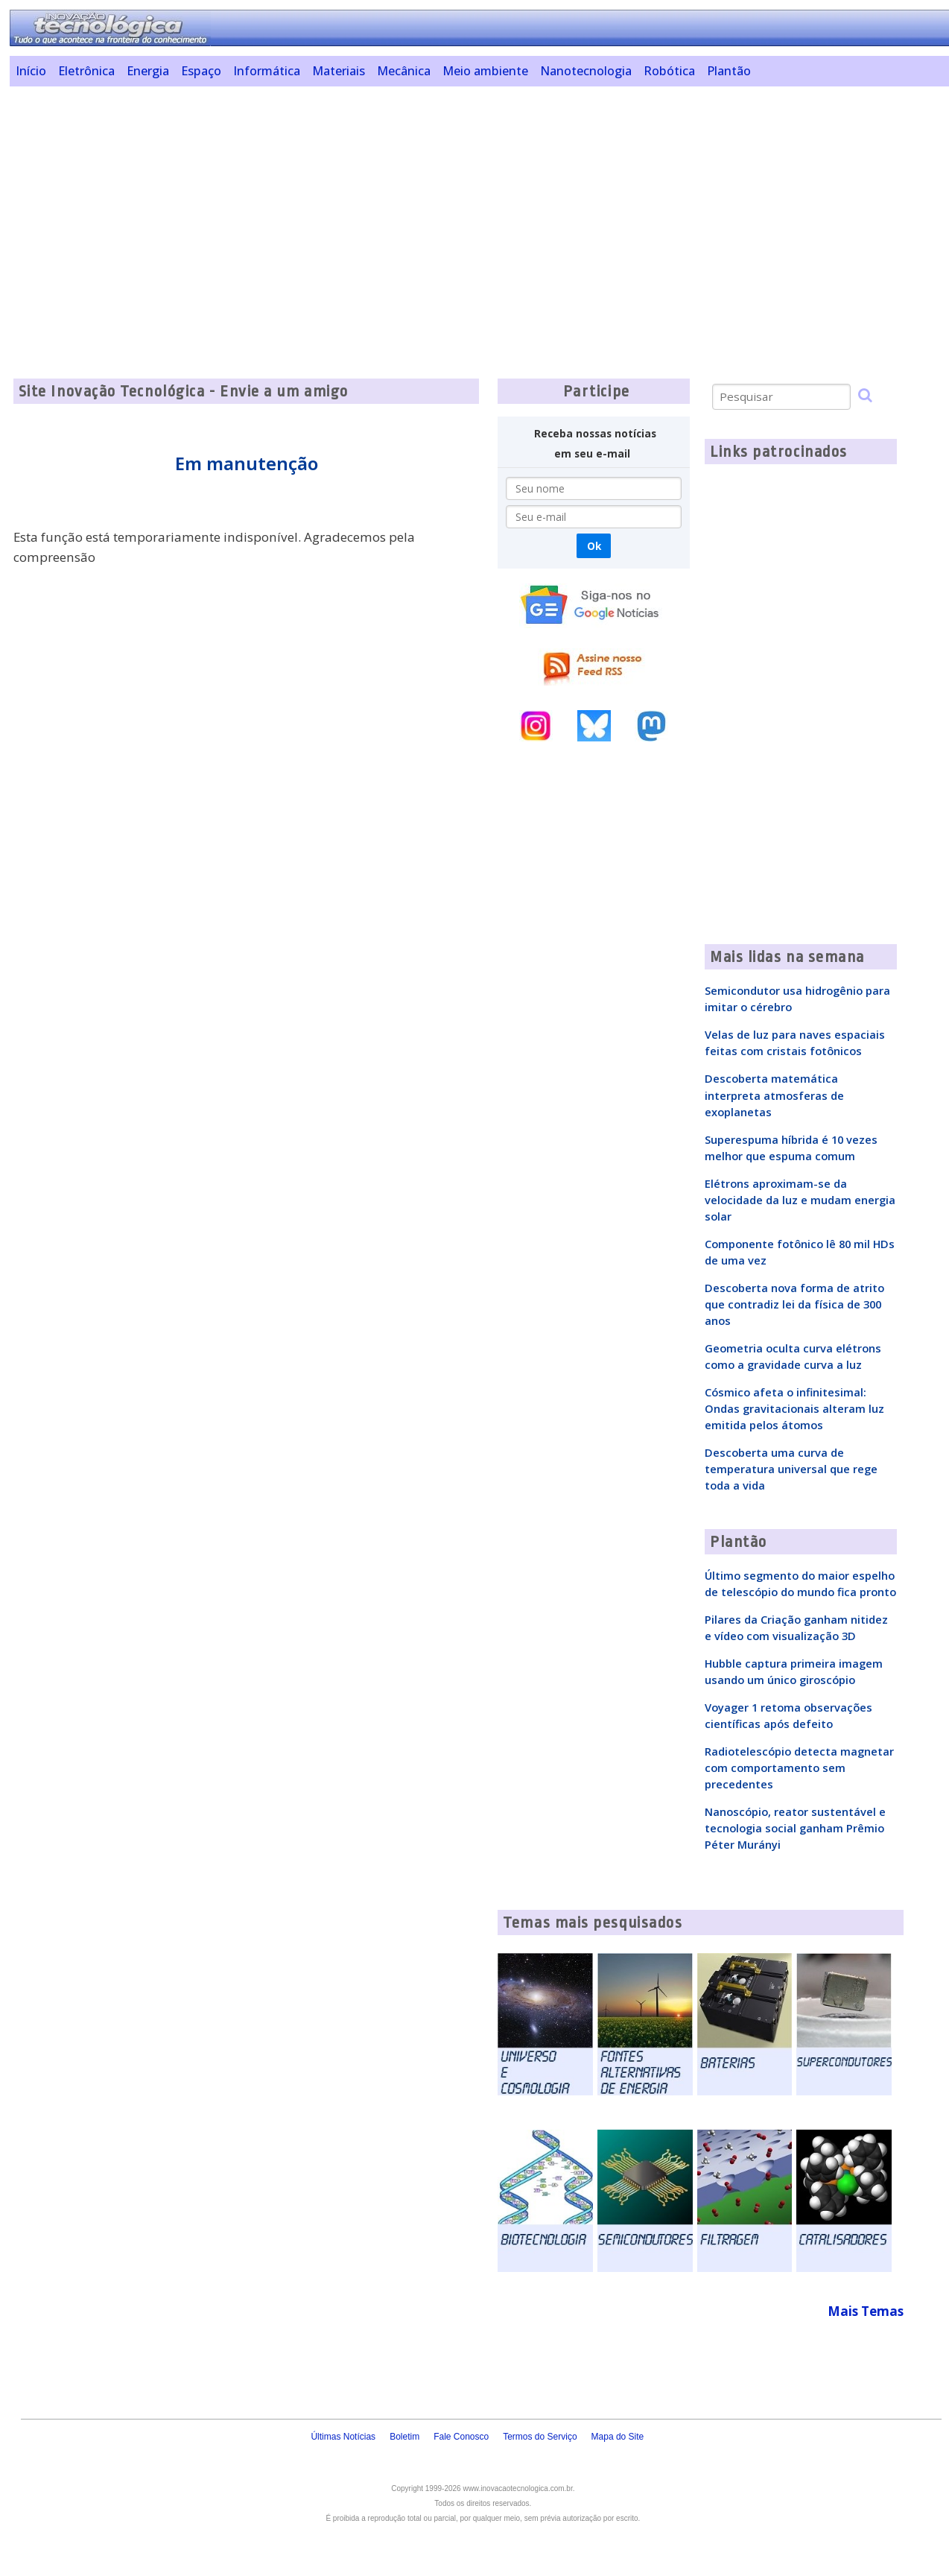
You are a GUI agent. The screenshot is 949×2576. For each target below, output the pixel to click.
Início (31, 71)
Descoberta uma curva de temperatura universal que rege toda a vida (791, 1469)
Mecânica (404, 71)
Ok (594, 546)
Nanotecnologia (586, 71)
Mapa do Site (617, 2436)
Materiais (338, 71)
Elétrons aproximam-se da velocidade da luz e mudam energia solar (800, 1200)
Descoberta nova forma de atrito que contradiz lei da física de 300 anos (794, 1304)
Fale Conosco (461, 2436)
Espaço (201, 71)
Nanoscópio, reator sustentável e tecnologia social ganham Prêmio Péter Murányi (795, 1828)
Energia (148, 71)
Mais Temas (866, 2311)
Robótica (669, 71)
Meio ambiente (485, 71)
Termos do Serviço (540, 2436)
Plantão (729, 71)
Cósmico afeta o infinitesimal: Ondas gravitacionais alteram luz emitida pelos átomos (794, 1408)
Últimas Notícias (343, 2436)
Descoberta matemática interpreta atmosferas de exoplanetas (774, 1094)
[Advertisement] (468, 202)
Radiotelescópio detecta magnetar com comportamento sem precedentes (799, 1767)
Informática (266, 71)
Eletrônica (86, 71)
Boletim (404, 2436)
